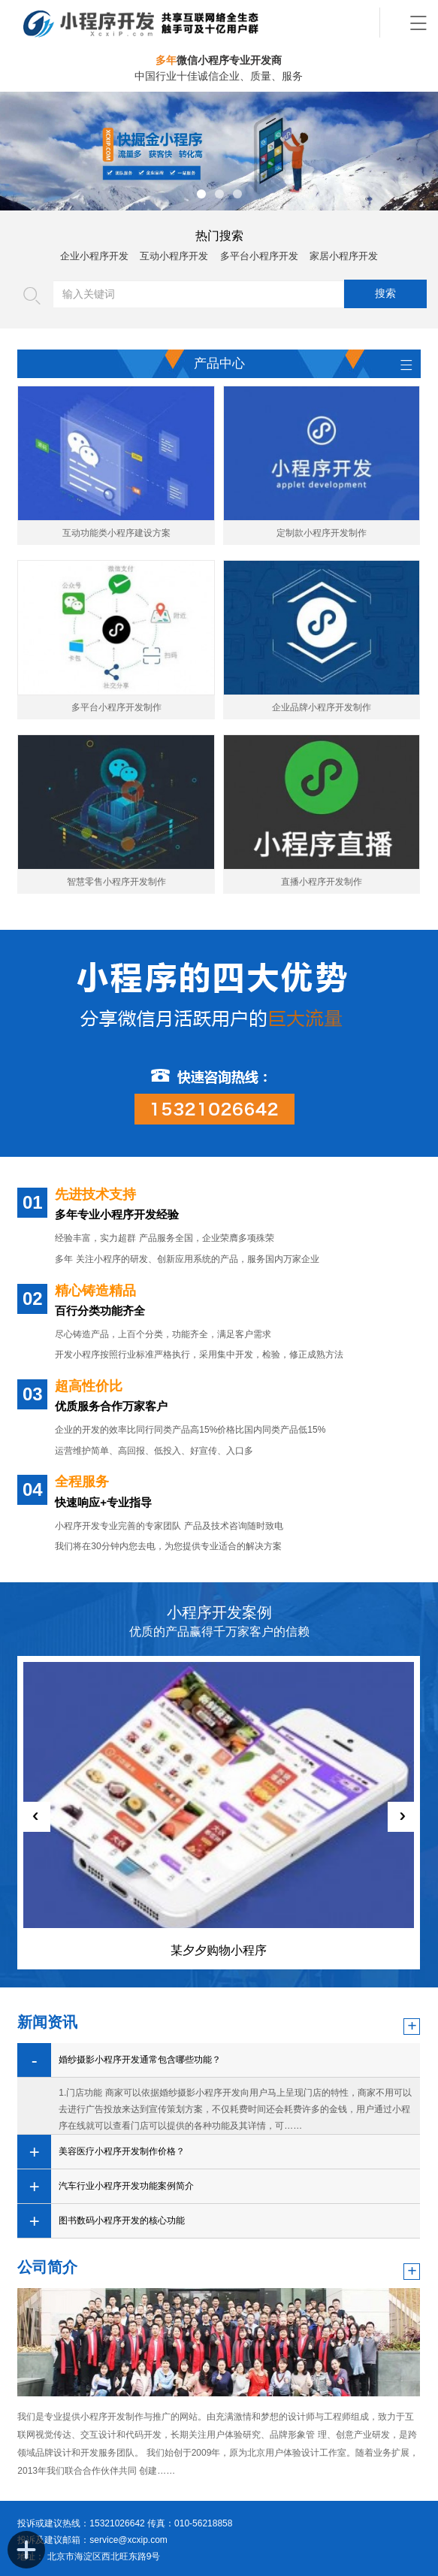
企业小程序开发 (94, 256)
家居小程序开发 (344, 256)
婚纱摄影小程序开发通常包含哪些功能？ (140, 2059)
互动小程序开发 (174, 256)
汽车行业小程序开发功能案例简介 (126, 2186)
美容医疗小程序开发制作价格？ (122, 2151)
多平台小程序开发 (259, 256)
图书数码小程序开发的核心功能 (122, 2220)
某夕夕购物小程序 (219, 1950)
